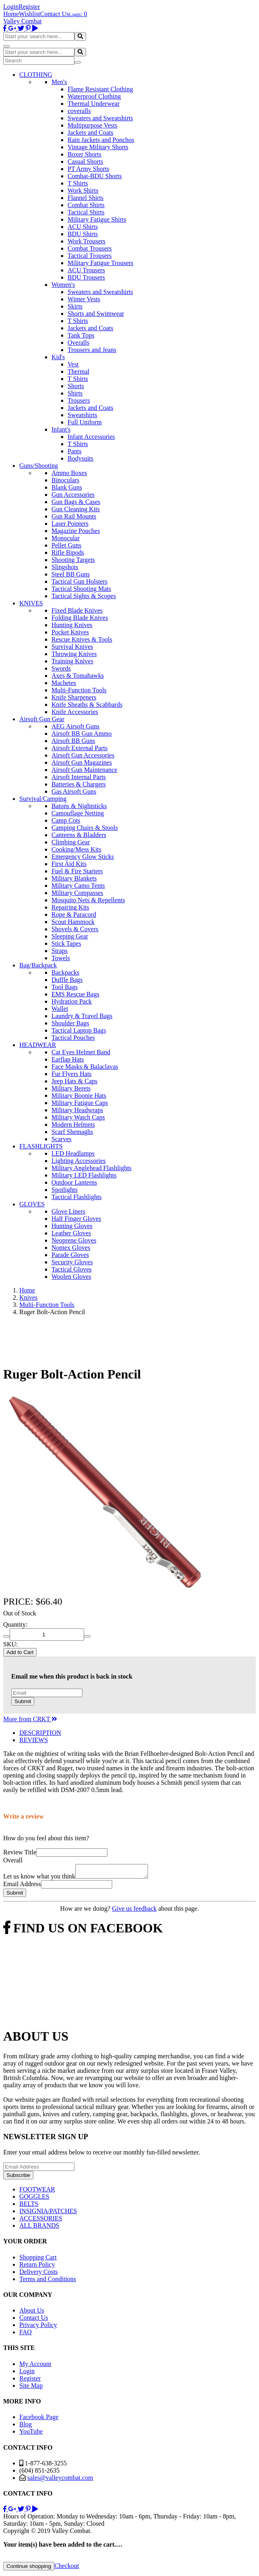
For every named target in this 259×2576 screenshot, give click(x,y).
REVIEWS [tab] (33, 1740)
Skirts (75, 306)
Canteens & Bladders (78, 834)
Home (11, 13)
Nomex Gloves (70, 1247)
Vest (73, 364)
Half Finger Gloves (76, 1218)
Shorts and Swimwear (96, 313)
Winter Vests (84, 299)
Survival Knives (72, 646)
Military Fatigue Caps (79, 1102)
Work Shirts (83, 190)
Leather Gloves (71, 1233)
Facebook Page (38, 2419)
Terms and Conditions (47, 2281)
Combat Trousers (90, 248)
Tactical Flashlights (76, 1196)
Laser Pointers (69, 523)
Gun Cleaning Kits (75, 509)
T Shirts (78, 183)
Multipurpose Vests (92, 125)
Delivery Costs (38, 2274)
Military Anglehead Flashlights (91, 1168)
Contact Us (54, 13)
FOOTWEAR (37, 2191)
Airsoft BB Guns (73, 740)
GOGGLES (34, 2198)
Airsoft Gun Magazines (81, 762)
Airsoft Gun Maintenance (84, 769)
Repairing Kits (70, 907)
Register (29, 6)
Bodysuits (80, 458)
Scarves (61, 1139)
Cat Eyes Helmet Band (80, 1052)
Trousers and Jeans (92, 349)
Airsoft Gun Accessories (82, 755)
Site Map (31, 2388)
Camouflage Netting (77, 813)
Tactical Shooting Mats (81, 588)
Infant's (60, 429)
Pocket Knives (70, 632)
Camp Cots (65, 820)
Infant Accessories (91, 436)
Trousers (79, 400)
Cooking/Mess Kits (76, 849)
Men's (59, 81)
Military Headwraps (77, 1110)
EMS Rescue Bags (75, 994)
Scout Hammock (73, 921)
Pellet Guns (66, 545)
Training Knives (72, 661)
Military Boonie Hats (78, 1095)
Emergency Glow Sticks (82, 856)
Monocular (65, 538)
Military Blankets (74, 878)
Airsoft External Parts (79, 748)
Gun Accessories (73, 494)
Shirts (75, 393)
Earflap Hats (67, 1059)
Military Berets (70, 1088)
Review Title (19, 1852)
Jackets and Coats (90, 132)
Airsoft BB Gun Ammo (81, 733)
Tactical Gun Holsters (79, 581)
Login (10, 6)
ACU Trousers (86, 270)
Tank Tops (81, 335)
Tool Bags (64, 986)
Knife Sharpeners (74, 697)
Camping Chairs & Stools (84, 827)
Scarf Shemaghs (72, 1131)
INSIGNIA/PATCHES (48, 2213)
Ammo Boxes (69, 472)
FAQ (25, 2334)
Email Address (22, 1886)
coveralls (79, 110)
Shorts (76, 386)
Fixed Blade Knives (77, 610)
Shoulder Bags (70, 1023)
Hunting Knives (71, 624)
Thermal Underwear (93, 103)
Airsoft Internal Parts (78, 777)
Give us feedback (134, 1910)
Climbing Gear (70, 842)
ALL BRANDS (39, 2227)
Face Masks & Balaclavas (84, 1066)
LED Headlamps (73, 1153)
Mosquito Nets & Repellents (88, 900)
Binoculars (65, 480)
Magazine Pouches (75, 530)
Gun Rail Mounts (73, 516)
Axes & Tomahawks (77, 675)
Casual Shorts (85, 161)
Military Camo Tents (78, 885)
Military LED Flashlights (84, 1175)
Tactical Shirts (86, 212)
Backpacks (65, 972)
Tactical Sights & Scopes (83, 596)
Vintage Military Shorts (98, 147)
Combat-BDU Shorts (95, 176)
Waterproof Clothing (94, 96)
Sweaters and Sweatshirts (100, 118)
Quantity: (15, 1624)
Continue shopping (28, 2569)
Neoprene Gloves (74, 1240)
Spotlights (64, 1189)
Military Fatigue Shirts (97, 219)
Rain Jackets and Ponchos (101, 139)
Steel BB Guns (70, 574)
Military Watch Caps (78, 1117)
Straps (59, 950)
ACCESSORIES (40, 2220)
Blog (25, 2426)
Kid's (58, 357)
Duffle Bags (66, 979)
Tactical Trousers (90, 255)
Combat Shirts (86, 205)
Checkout (66, 2568)
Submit (22, 1701)
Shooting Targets (73, 559)
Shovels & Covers (74, 929)
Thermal (78, 371)
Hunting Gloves (71, 1225)
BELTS (28, 2206)
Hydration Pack (71, 1001)
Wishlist (29, 13)
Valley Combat (22, 21)
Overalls (78, 342)
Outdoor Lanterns (74, 1182)
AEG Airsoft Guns (75, 726)
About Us (31, 2312)
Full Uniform (85, 422)
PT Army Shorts (88, 168)
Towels (60, 958)
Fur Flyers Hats (71, 1073)
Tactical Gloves (71, 1269)
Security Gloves (72, 1262)
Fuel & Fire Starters (77, 871)
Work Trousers (86, 241)
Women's (63, 284)
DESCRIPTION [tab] (40, 1732)
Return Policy (37, 2266)
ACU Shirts (83, 226)
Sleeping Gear (69, 936)
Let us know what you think (39, 1878)
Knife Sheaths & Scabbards (86, 704)
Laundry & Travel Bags (82, 1015)
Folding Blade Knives (79, 617)
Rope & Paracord (73, 914)
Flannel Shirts (85, 197)
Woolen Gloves (71, 1276)
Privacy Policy (38, 2327)
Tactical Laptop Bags (78, 1030)
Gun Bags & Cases (75, 501)
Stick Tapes (66, 943)
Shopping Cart (38, 2259)
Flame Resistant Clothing (100, 89)
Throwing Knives (74, 653)
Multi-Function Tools (79, 690)
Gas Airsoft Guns (73, 791)
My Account (35, 2366)
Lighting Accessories (78, 1160)
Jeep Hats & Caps (74, 1081)
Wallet (59, 1008)
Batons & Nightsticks (79, 805)
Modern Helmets (73, 1124)
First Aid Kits (68, 863)
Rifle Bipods (67, 552)
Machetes (63, 682)
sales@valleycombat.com (60, 2480)
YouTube (31, 2433)
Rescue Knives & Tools (81, 639)
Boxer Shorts (84, 154)
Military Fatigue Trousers (101, 262)
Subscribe (18, 2178)
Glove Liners (68, 1211)
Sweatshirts (82, 415)
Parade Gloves (70, 1254)
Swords (61, 668)
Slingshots (64, 567)
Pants (75, 451)
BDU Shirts (83, 233)
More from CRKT (30, 1719)
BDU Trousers (86, 277)
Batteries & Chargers (78, 784)
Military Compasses (77, 892)
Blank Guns (66, 487)
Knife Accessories (74, 711)
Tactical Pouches (73, 1037)
